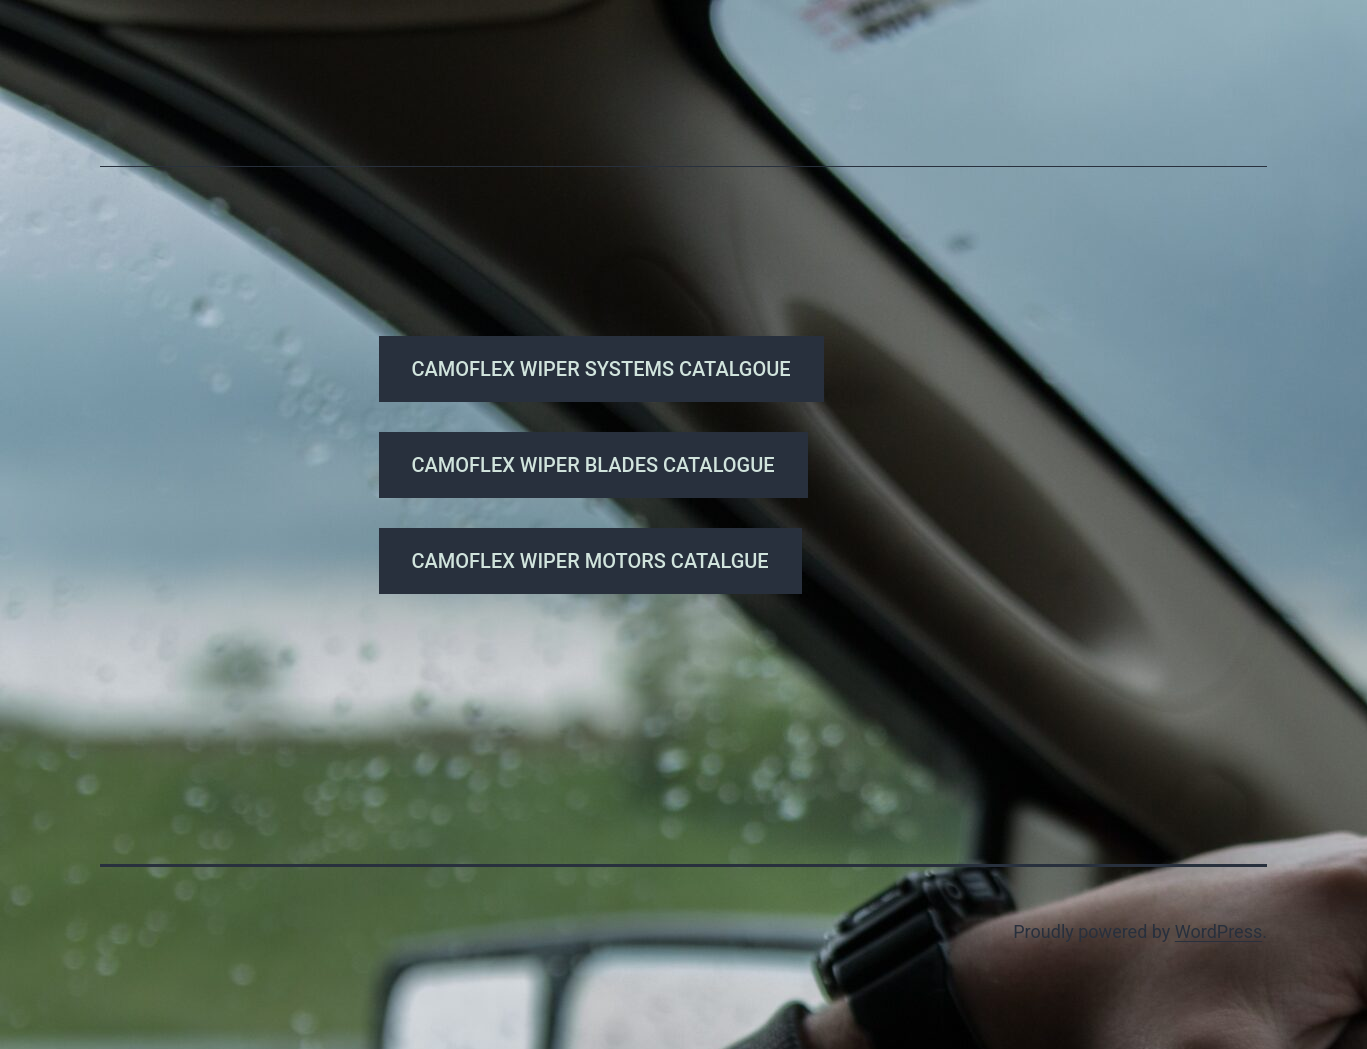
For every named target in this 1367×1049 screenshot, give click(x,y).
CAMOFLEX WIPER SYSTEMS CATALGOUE (601, 369)
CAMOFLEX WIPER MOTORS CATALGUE (590, 561)
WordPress (1218, 931)
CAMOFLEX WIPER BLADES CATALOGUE (593, 465)
